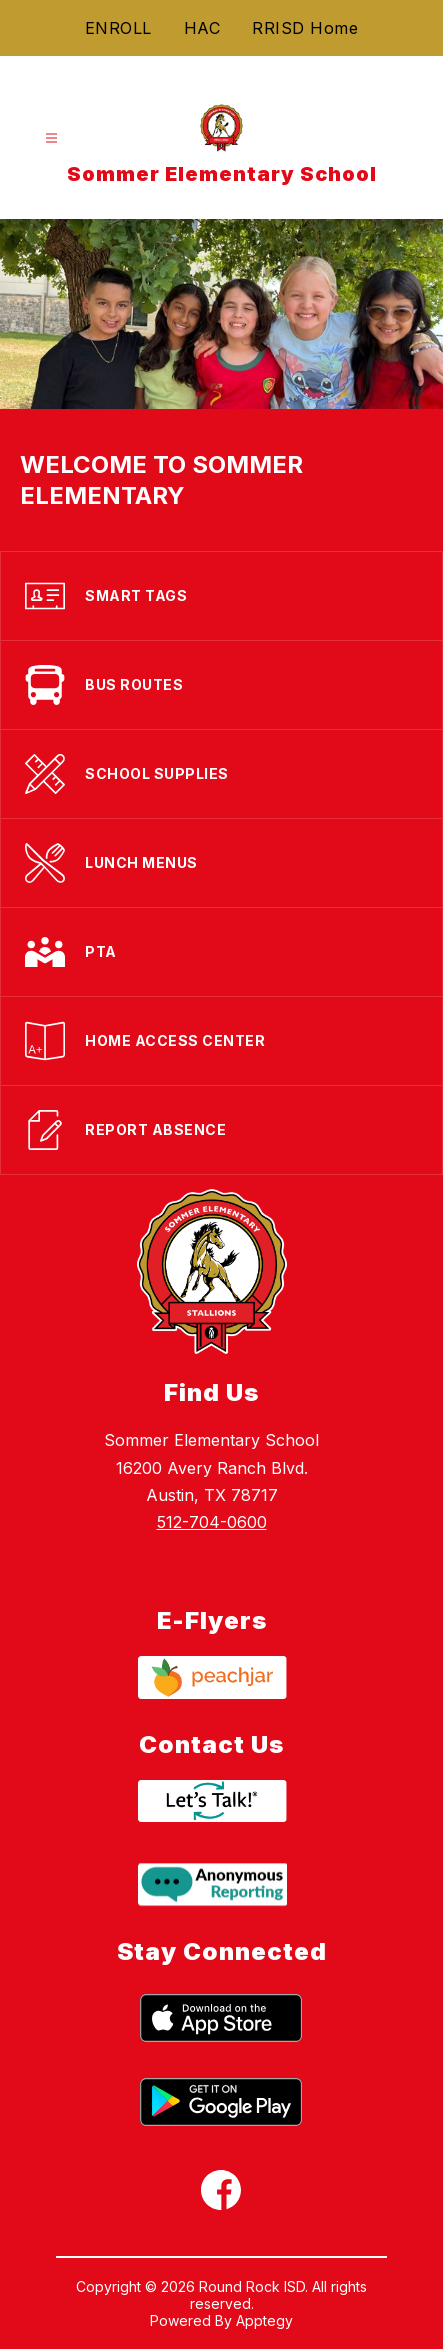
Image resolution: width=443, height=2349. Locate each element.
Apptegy (264, 2320)
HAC (202, 28)
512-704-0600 (212, 1522)
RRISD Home (305, 28)
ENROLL (118, 28)
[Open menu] (51, 138)
